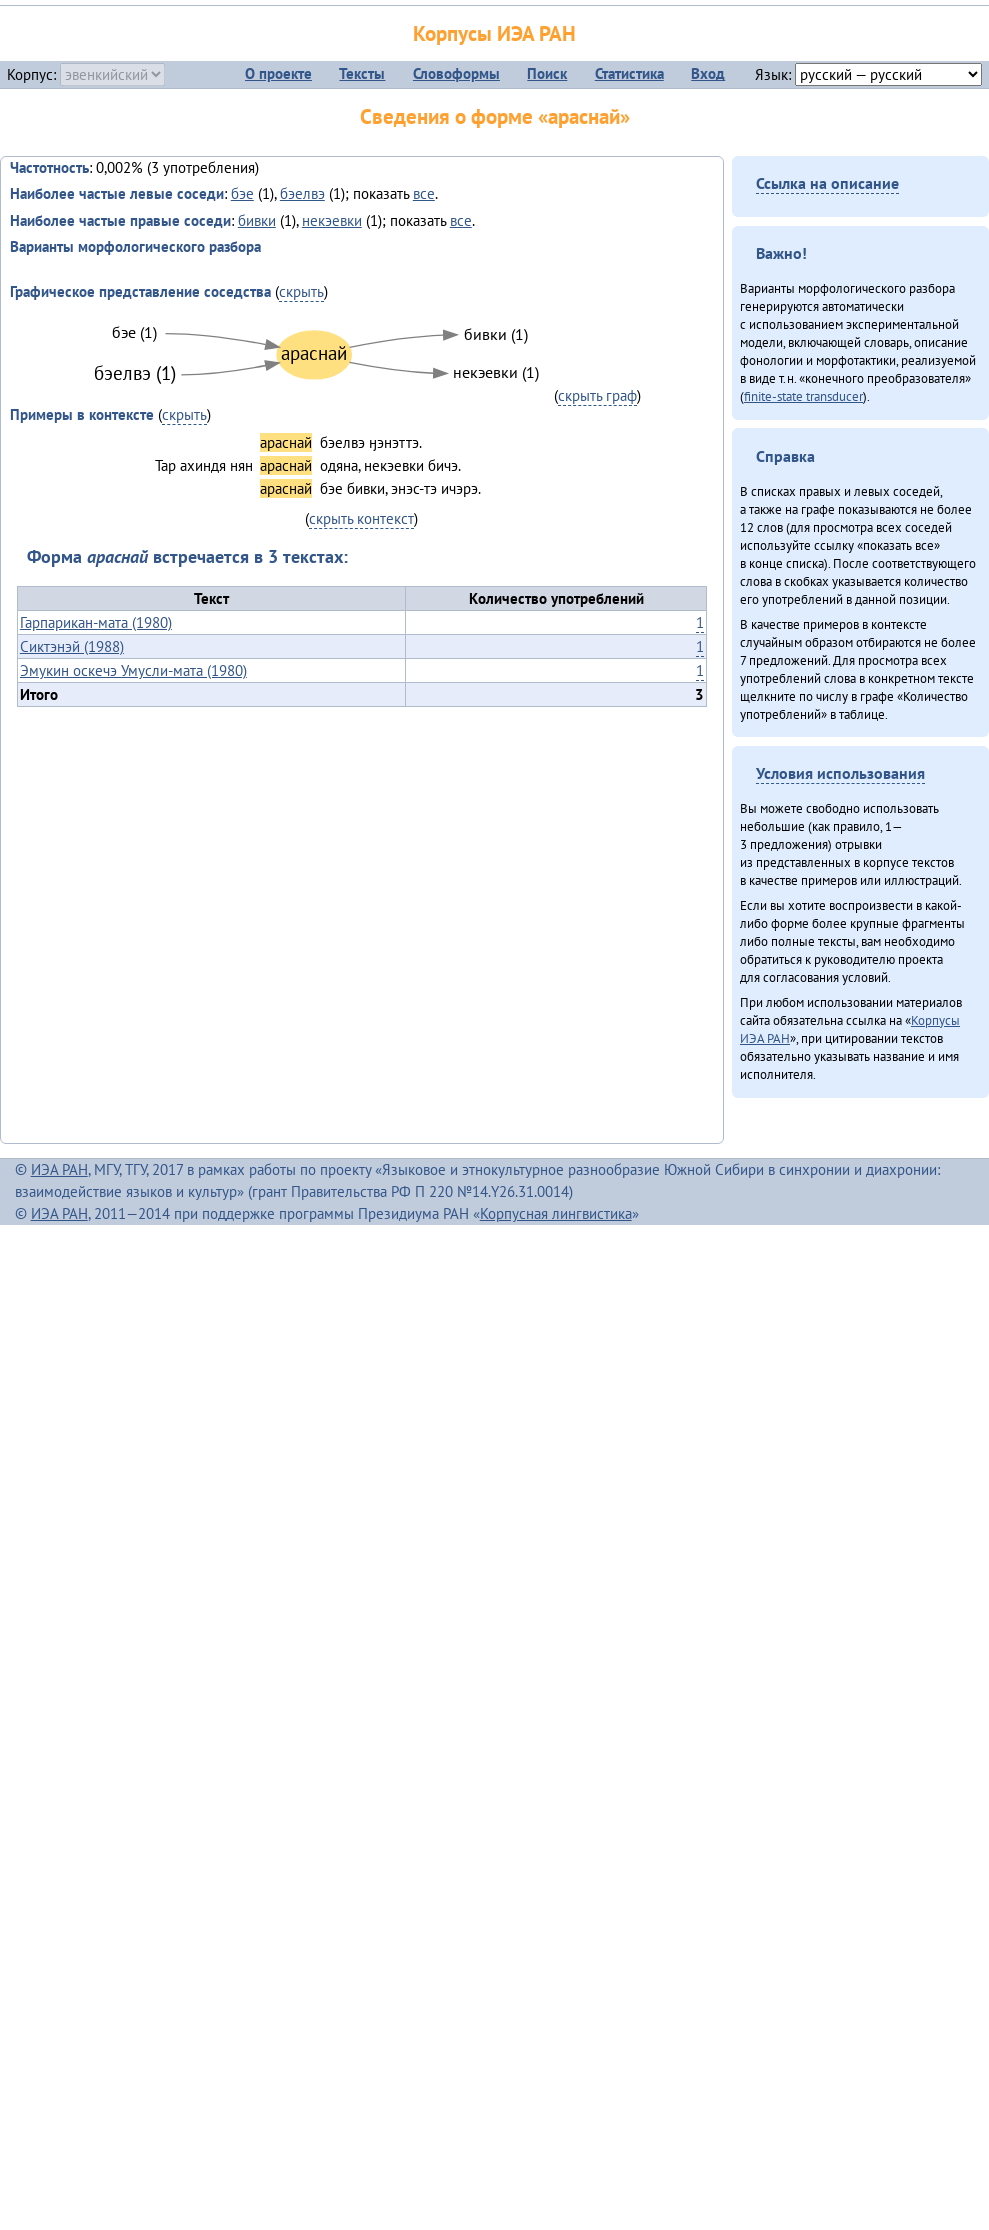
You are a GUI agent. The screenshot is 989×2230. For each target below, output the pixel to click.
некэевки (332, 220)
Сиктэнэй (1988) (72, 646)
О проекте (278, 73)
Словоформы (456, 73)
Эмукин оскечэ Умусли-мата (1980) (133, 670)
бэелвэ (302, 193)
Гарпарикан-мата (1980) (96, 622)
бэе (242, 193)
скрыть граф (597, 395)
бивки (257, 220)
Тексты (362, 73)
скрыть (301, 291)
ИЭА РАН (59, 1169)
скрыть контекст (361, 518)
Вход (708, 73)
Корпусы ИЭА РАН (494, 33)
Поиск (547, 73)
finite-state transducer (803, 396)
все (424, 193)
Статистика (629, 73)
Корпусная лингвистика (556, 1213)
